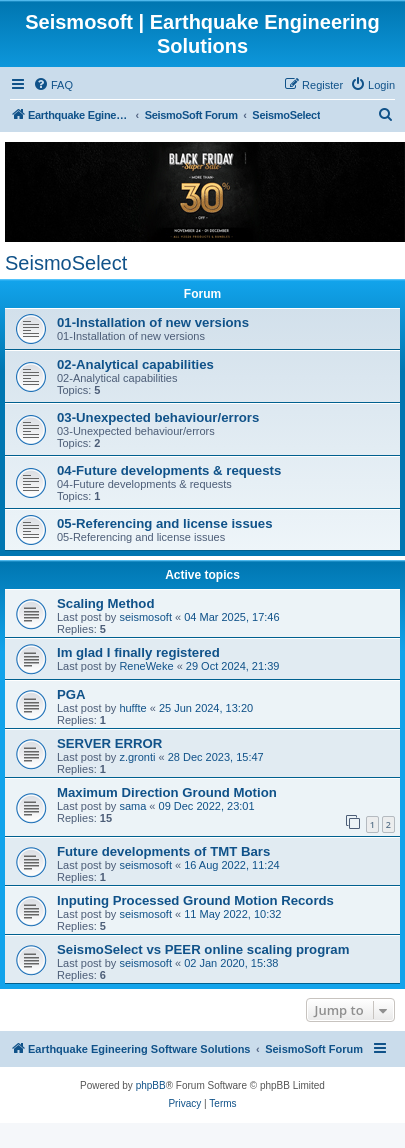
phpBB (151, 1085)
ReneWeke (146, 666)
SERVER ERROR (109, 743)
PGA (71, 694)
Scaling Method (105, 603)
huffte (132, 708)
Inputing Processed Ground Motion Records (195, 900)
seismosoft (145, 617)
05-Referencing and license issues (165, 523)
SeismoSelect (66, 263)
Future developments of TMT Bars (163, 851)
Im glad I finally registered (138, 652)
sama (132, 806)
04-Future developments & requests (169, 470)
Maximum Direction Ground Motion (167, 792)
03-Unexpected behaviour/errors (158, 417)
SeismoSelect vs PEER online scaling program (203, 949)
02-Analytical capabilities (135, 364)
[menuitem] (53, 85)
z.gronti (137, 757)
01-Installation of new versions (153, 322)
